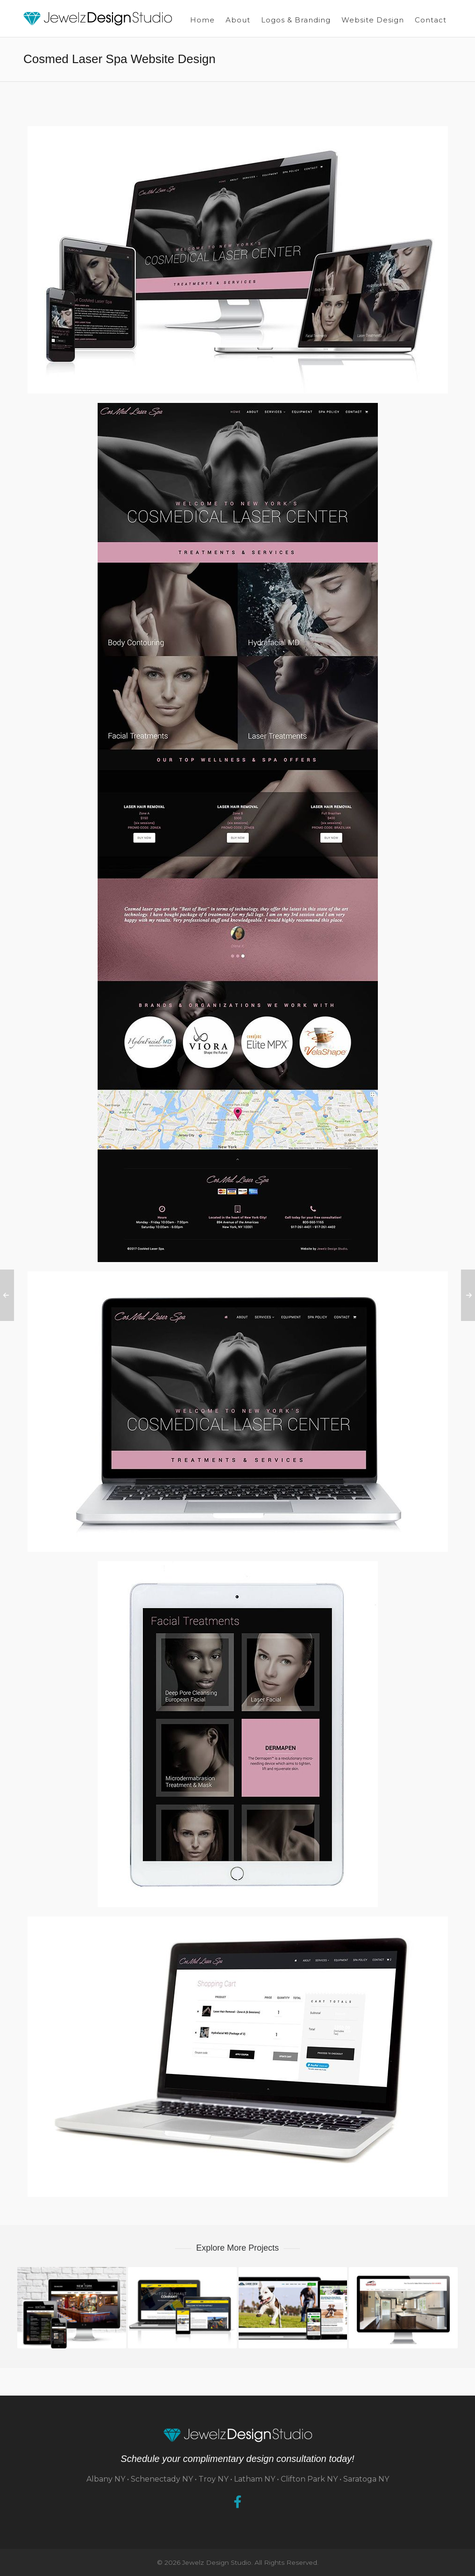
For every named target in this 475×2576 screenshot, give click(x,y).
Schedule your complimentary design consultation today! (237, 2459)
